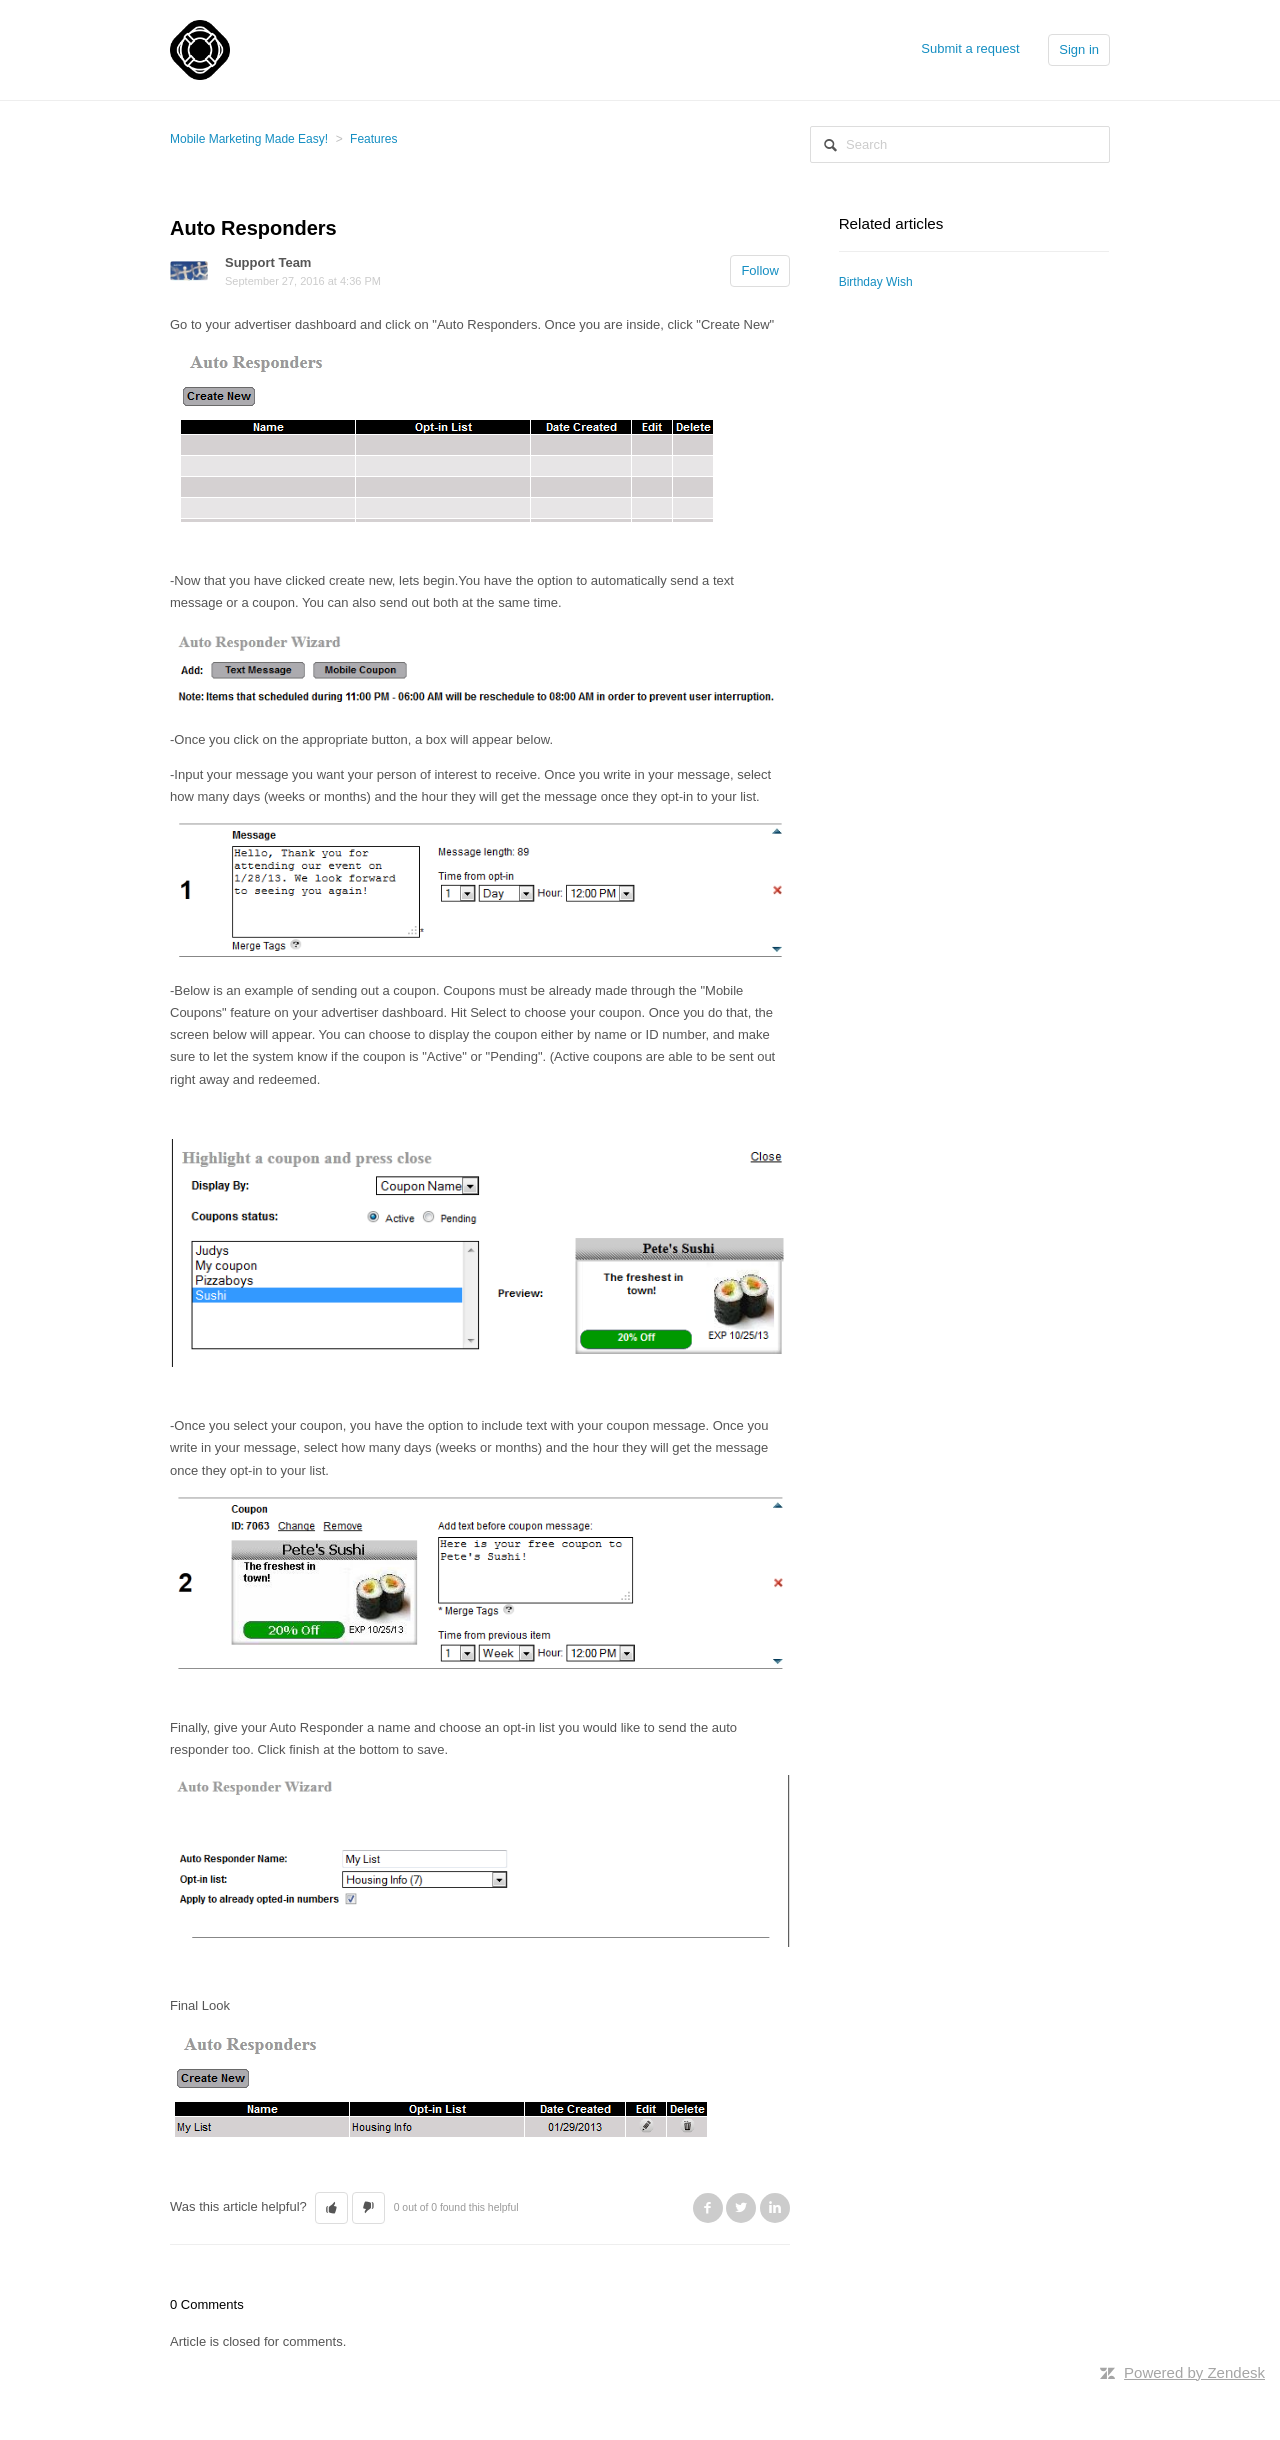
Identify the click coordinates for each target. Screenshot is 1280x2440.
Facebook (708, 2208)
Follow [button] (760, 270)
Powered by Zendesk (1194, 2372)
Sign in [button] (1079, 49)
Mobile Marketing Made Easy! (249, 139)
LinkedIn (775, 2208)
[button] (331, 2208)
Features (373, 139)
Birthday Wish (876, 282)
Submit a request (970, 48)
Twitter (741, 2208)
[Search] (960, 144)
